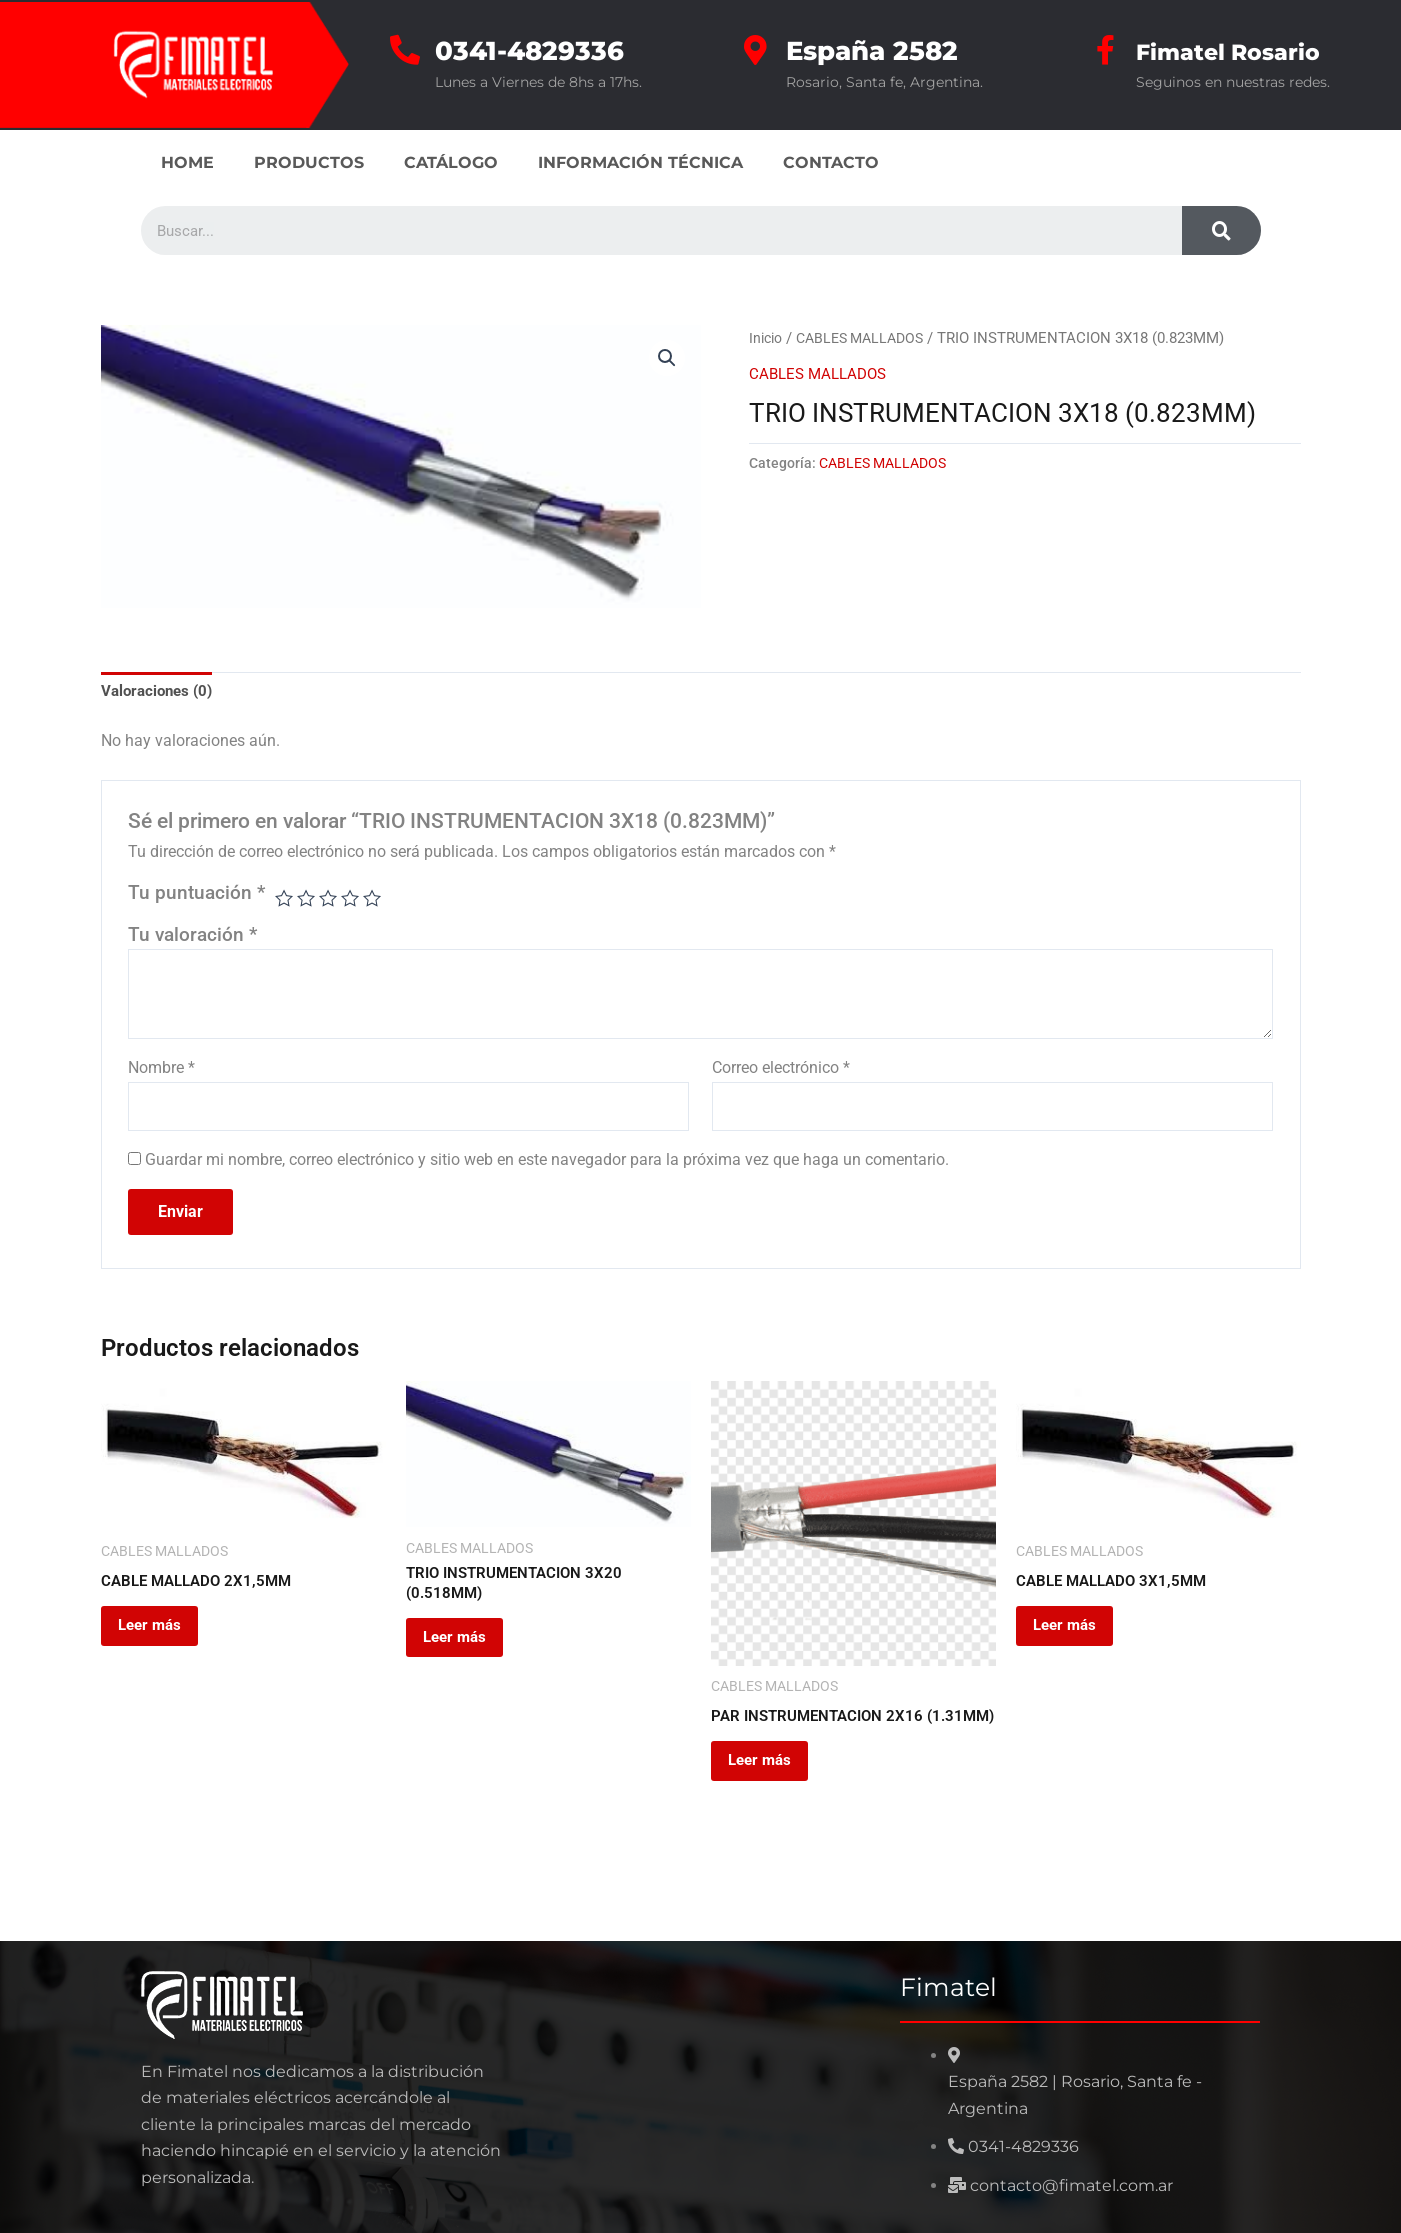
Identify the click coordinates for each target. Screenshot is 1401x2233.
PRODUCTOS (309, 162)
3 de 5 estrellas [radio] (330, 900)
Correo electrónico (781, 1070)
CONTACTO (831, 162)
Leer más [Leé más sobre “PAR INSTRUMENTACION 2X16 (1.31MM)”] (775, 1791)
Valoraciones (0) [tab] (160, 692)
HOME (187, 162)
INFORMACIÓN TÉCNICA (640, 162)
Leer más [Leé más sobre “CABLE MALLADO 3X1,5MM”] (1080, 1638)
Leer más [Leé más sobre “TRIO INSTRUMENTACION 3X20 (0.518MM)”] (470, 1652)
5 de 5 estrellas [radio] (377, 900)
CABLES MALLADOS (868, 338)
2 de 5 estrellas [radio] (307, 900)
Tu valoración (192, 936)
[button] (667, 359)
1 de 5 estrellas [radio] (284, 900)
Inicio (767, 338)
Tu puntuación (196, 895)
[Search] (1221, 230)
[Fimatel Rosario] (1106, 50)
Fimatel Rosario (1244, 51)
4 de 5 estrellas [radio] (353, 900)
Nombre (161, 1070)
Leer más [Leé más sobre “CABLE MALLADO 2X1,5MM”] (165, 1638)
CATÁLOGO (451, 162)
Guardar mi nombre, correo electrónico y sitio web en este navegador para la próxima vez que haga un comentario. (547, 1165)
